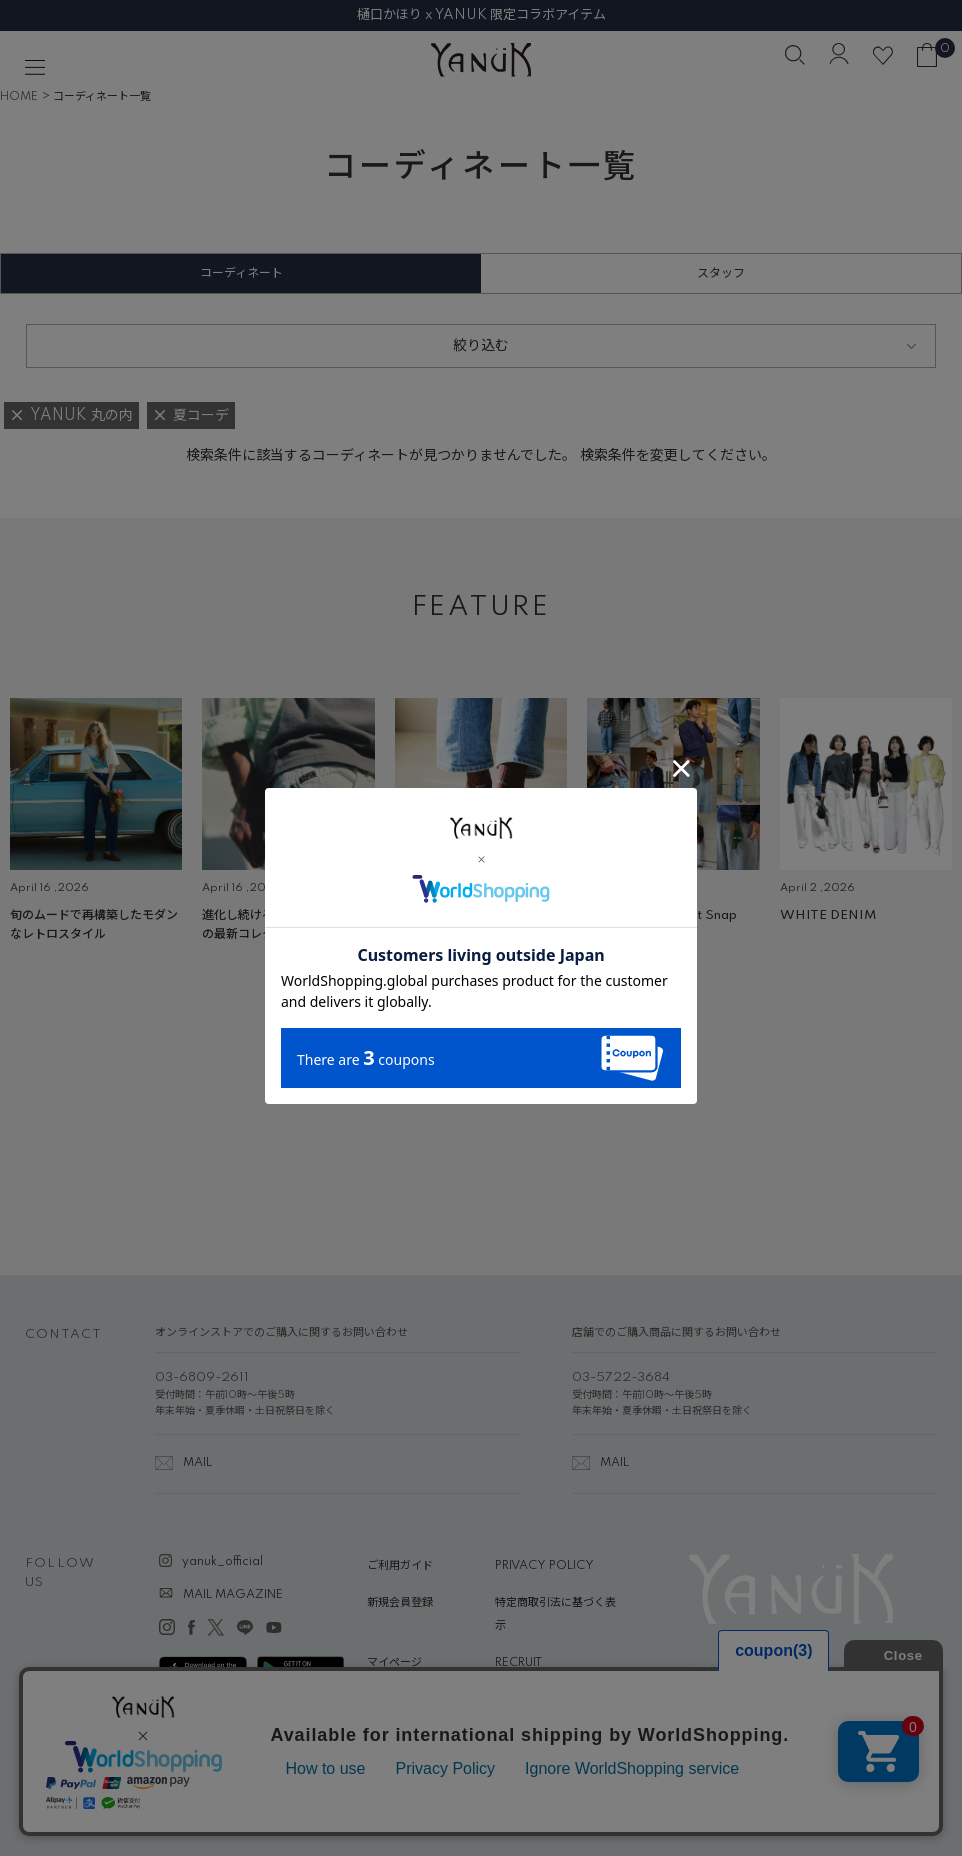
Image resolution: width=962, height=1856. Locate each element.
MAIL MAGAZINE (233, 1595)
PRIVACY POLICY (544, 1566)
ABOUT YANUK (409, 1701)
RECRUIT (518, 1663)
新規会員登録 (400, 1603)
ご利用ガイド (400, 1566)
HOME (19, 97)
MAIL (197, 1463)
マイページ (394, 1663)
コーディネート (241, 273)
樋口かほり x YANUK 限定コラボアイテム (481, 15)
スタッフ (721, 273)
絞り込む (481, 346)
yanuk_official (222, 1562)
